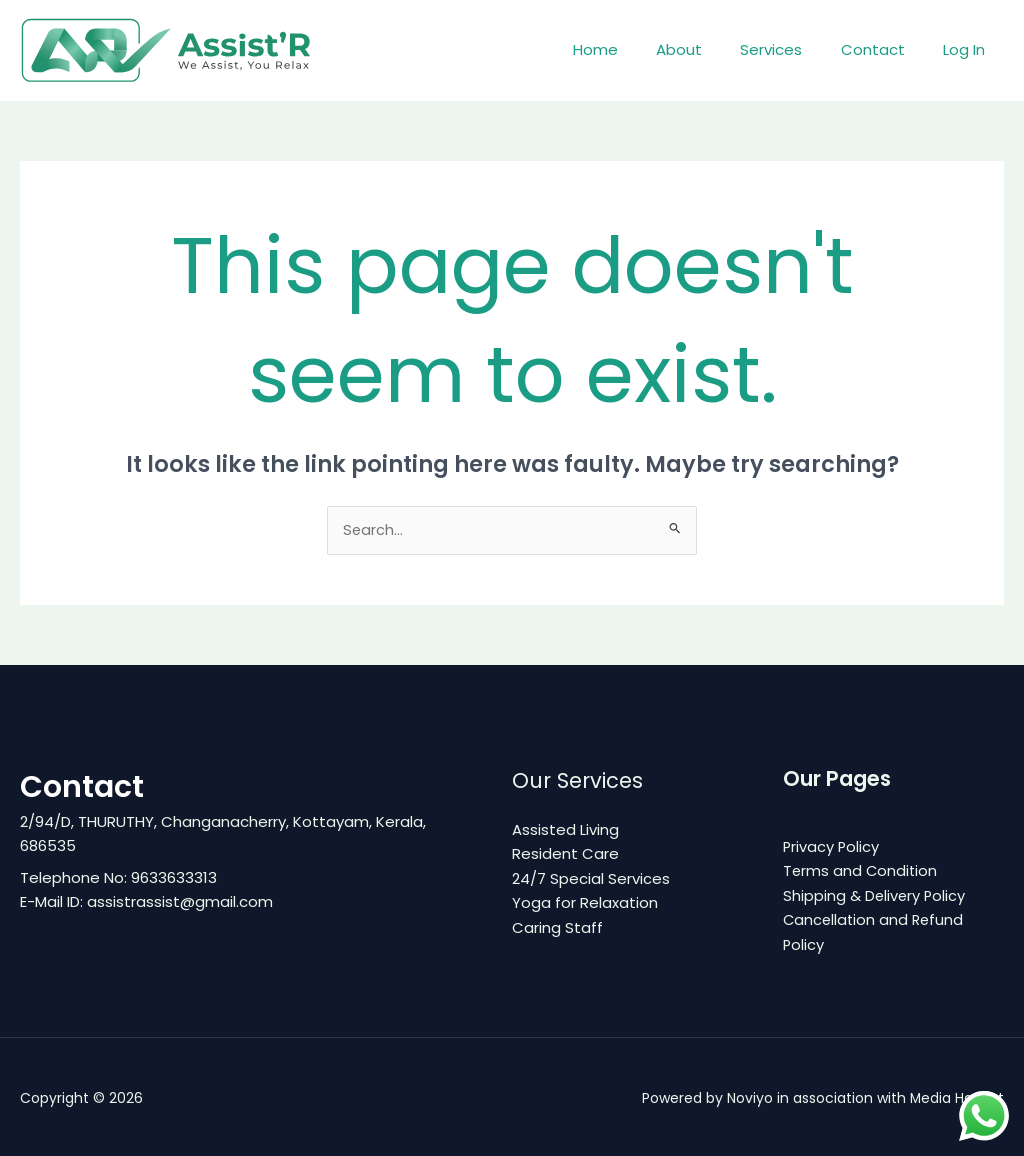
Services (792, 49)
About (708, 49)
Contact (885, 49)
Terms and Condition (861, 870)
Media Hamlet (955, 1096)
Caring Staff (557, 925)
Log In (968, 49)
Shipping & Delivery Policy (875, 894)
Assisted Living (565, 829)
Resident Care (565, 853)
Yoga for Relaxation (585, 901)
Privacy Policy (832, 846)
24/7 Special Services (591, 877)
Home (632, 49)
